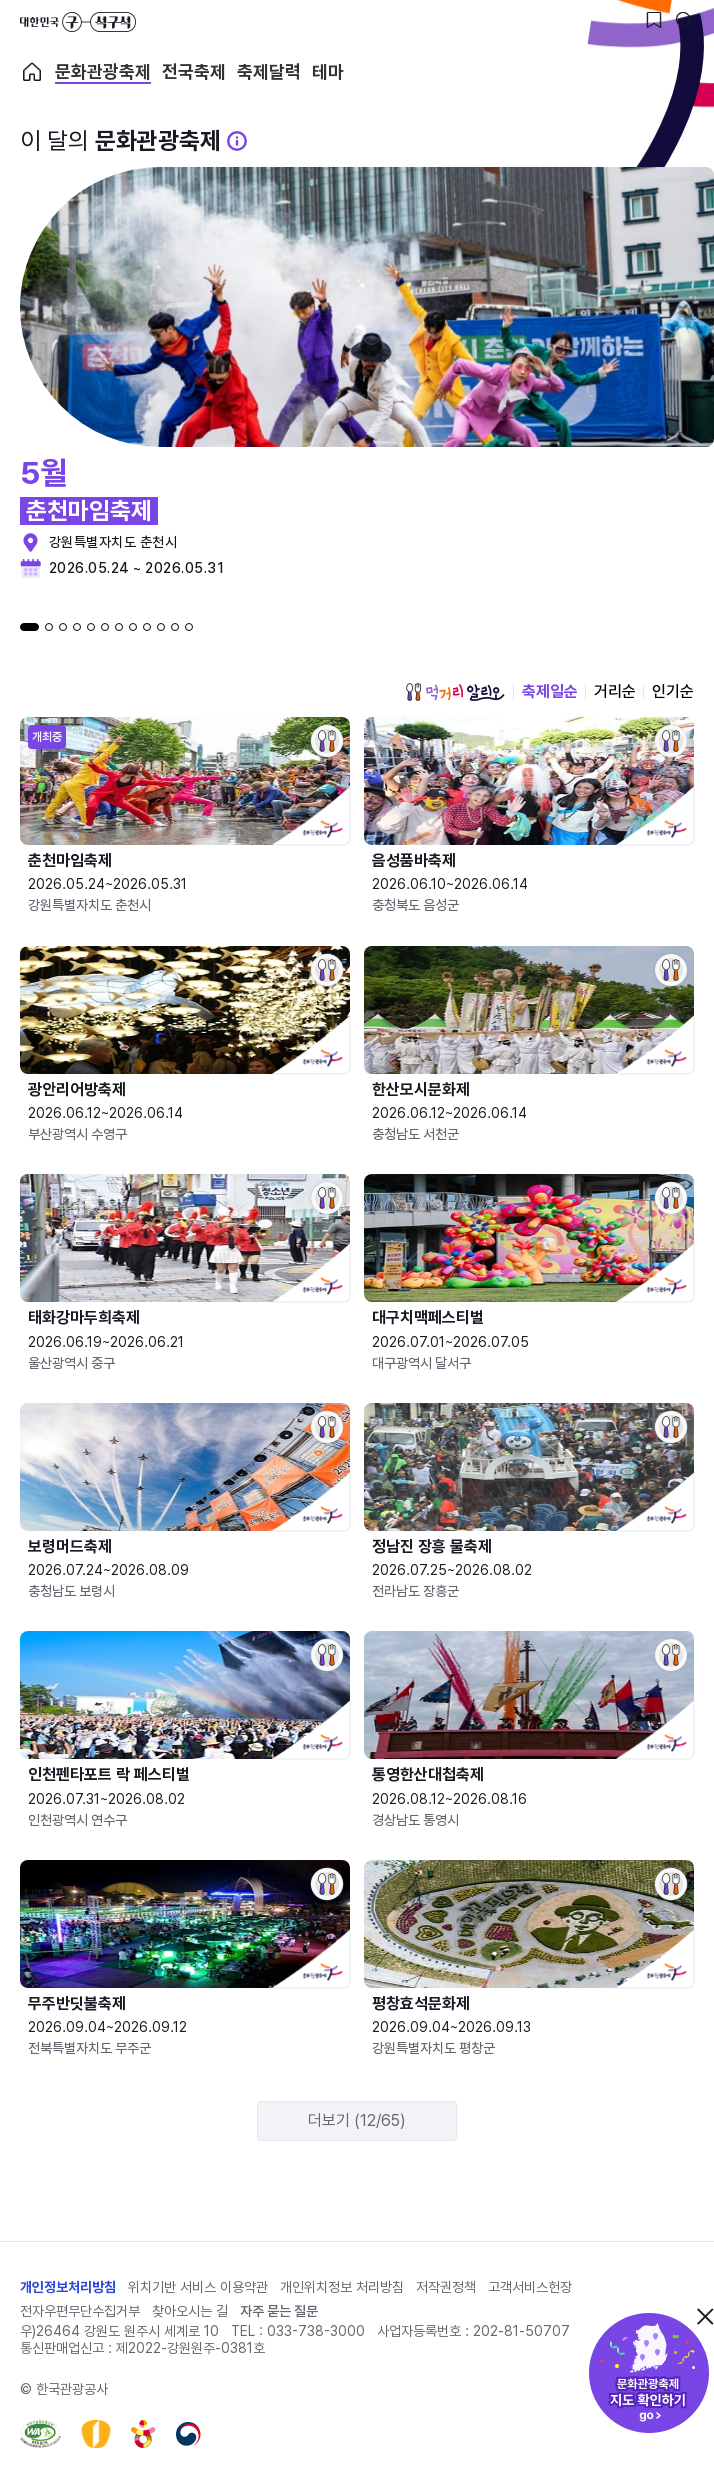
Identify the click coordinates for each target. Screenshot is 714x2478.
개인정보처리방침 (68, 2287)
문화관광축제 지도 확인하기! (649, 2373)
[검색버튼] (684, 20)
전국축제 (194, 72)
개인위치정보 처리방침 (342, 2287)
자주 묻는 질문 (279, 2311)
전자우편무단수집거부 (80, 2311)
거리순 (615, 691)
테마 (328, 72)
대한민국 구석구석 (78, 22)
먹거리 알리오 (455, 692)
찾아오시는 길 (190, 2311)
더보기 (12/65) (357, 2120)
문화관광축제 (103, 72)
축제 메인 (32, 72)
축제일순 (550, 691)
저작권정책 (446, 2287)
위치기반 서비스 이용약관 (198, 2287)
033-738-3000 (316, 2331)
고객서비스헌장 (530, 2287)
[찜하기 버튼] (654, 20)
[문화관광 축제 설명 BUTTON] (237, 141)
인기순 (673, 691)
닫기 (705, 2316)
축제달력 (269, 72)
